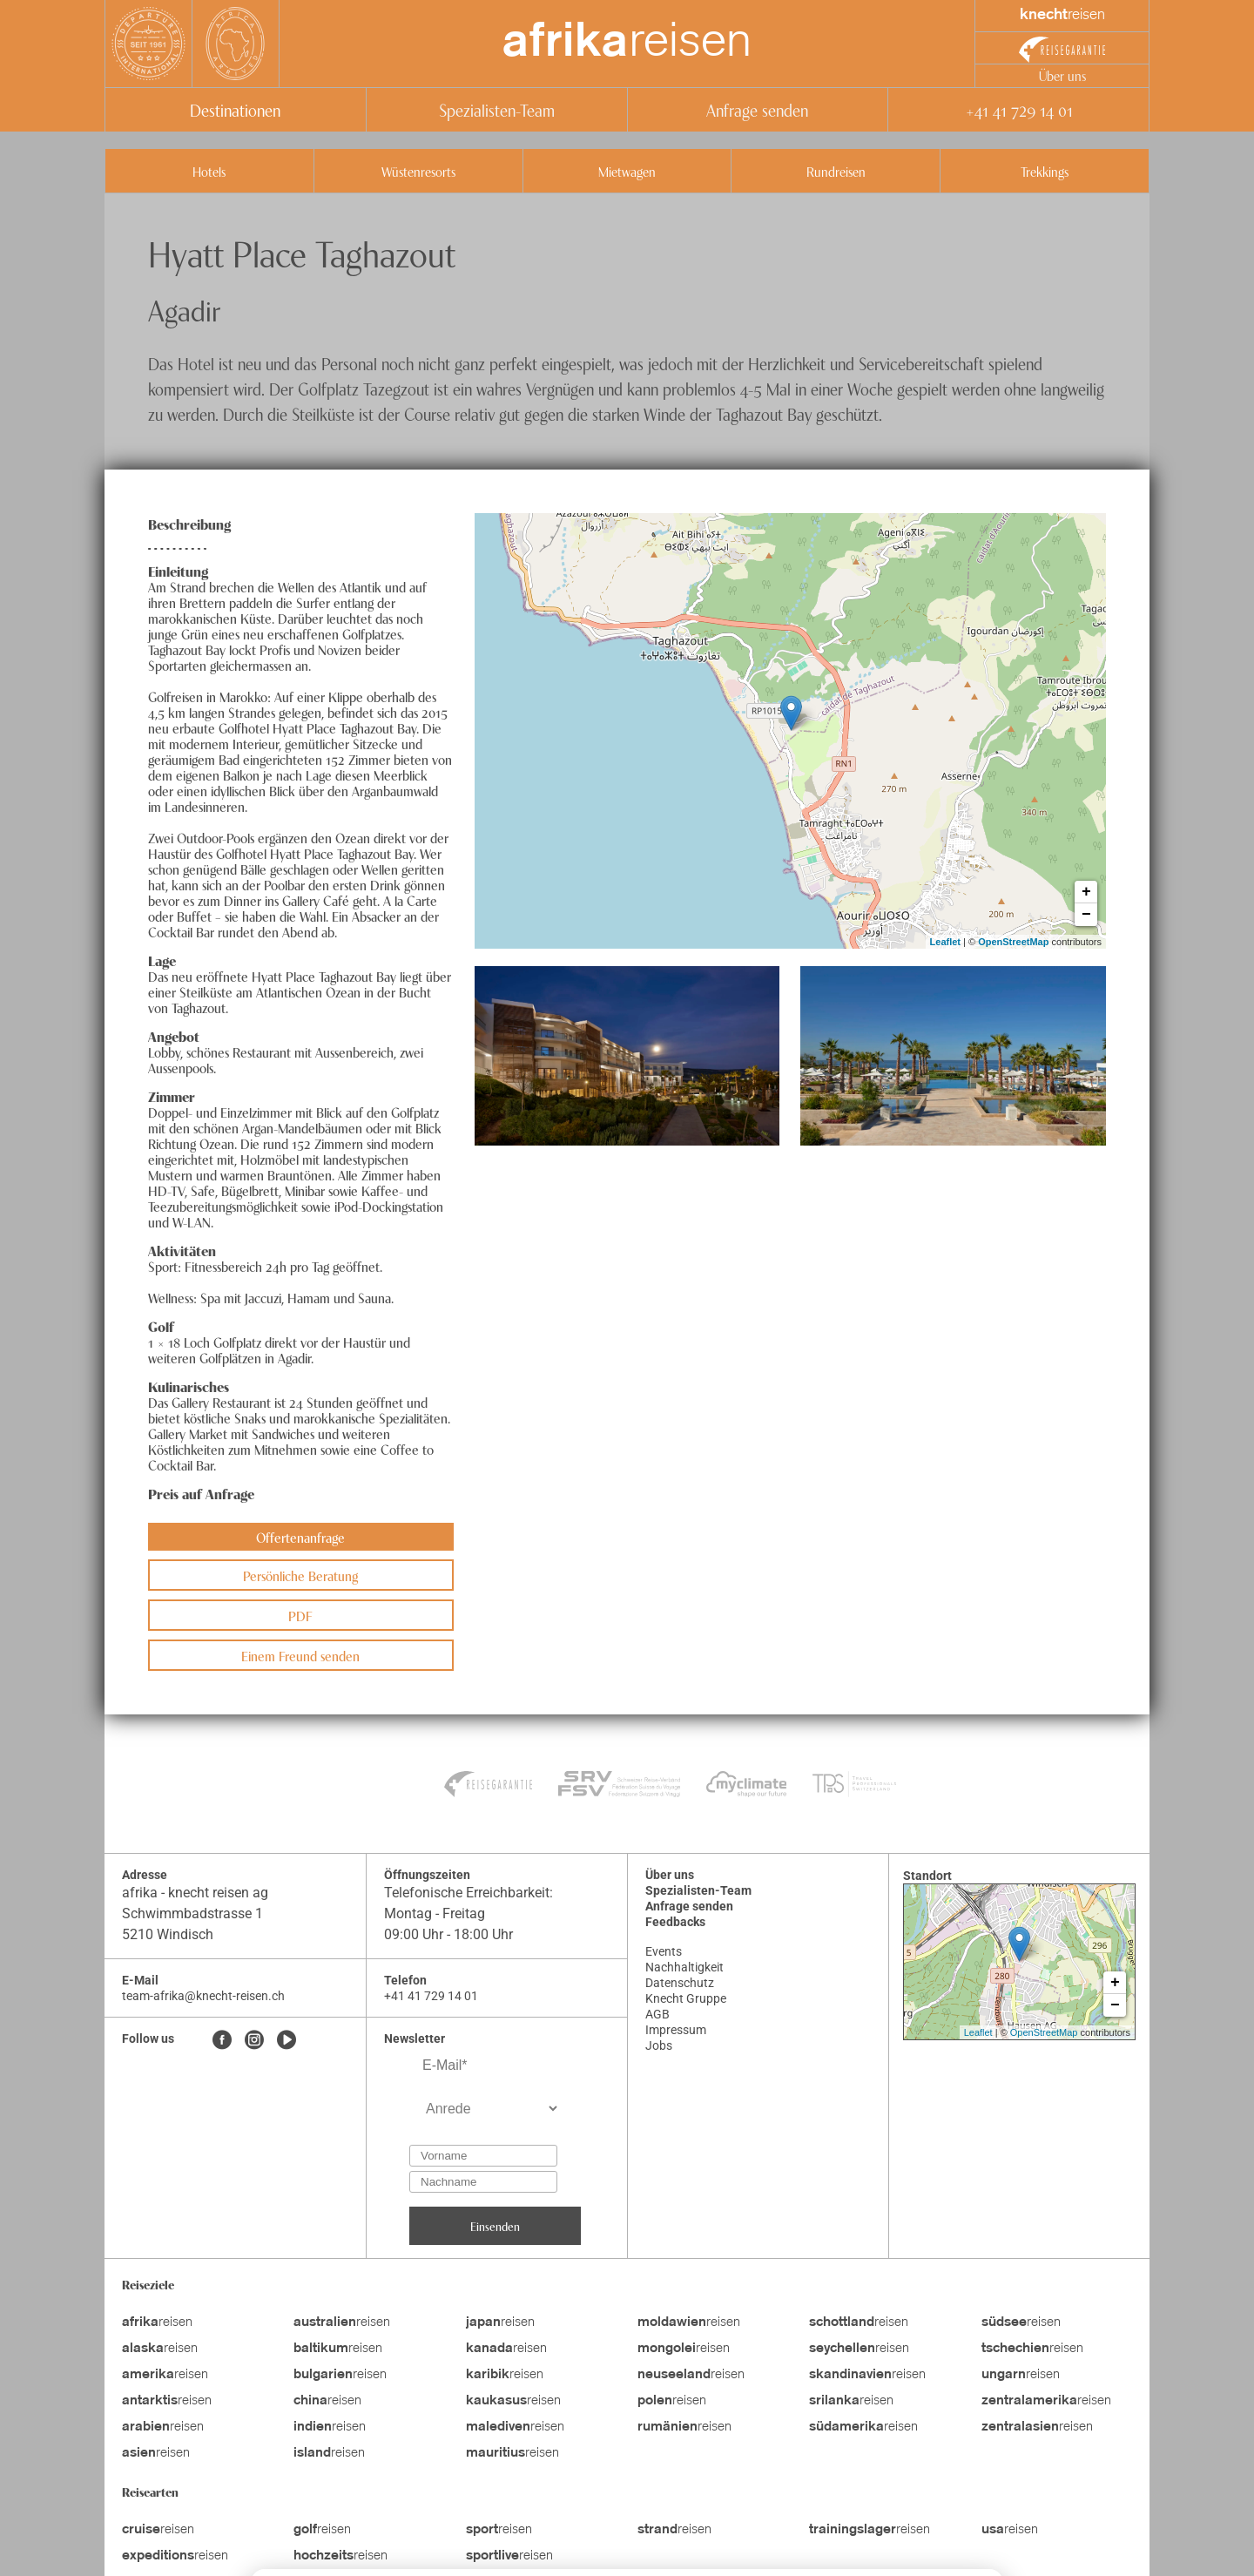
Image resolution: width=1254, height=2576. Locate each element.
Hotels (209, 170)
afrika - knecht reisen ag (195, 1892)
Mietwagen (627, 170)
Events (663, 1951)
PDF (300, 1615)
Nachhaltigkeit (684, 1967)
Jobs (658, 2045)
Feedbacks (675, 1922)
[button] (627, 1056)
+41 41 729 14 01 (1019, 109)
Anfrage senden (757, 109)
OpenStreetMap (1013, 941)
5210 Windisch (167, 1934)
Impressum (675, 2030)
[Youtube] (286, 2041)
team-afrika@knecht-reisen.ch (203, 1996)
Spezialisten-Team (497, 109)
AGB (657, 2014)
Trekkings (1045, 170)
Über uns (1062, 75)
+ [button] (1086, 892)
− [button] (1086, 914)
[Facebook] (222, 2041)
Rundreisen (836, 170)
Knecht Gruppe (685, 1998)
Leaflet (945, 941)
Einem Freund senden (300, 1655)
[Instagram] (254, 2041)
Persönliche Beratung (300, 1575)
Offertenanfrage (300, 1536)
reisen (626, 43)
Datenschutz (679, 1983)
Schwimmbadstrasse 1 (194, 1913)
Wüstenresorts (418, 170)
